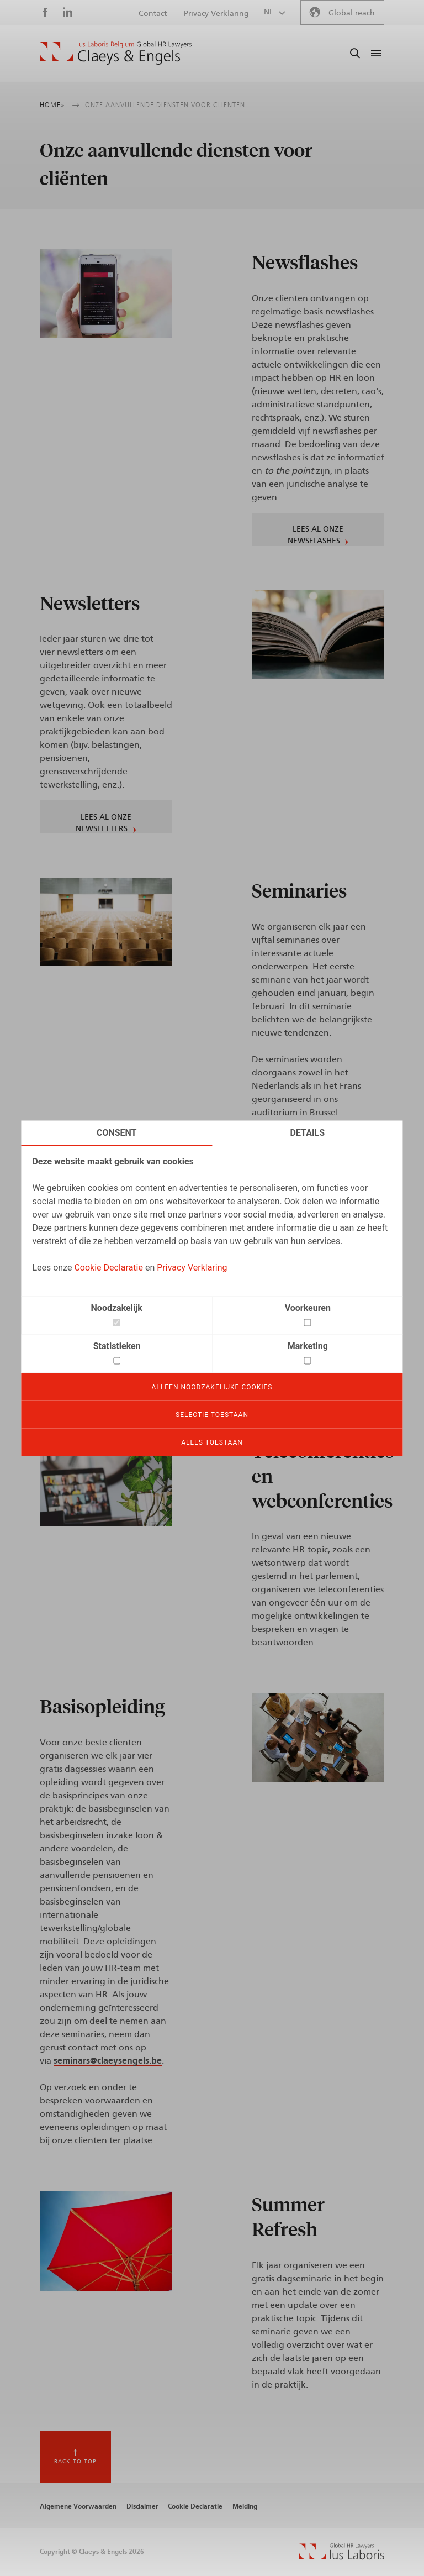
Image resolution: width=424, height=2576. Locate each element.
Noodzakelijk (116, 1307)
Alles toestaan (212, 1442)
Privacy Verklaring (192, 1267)
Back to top (75, 2461)
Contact (153, 14)
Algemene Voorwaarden (78, 2506)
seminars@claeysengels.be (108, 2060)
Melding (244, 2506)
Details (307, 1132)
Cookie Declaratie (108, 1267)
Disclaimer (142, 2506)
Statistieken (117, 1345)
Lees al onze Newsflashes (315, 535)
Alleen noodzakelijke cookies (212, 1387)
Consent (117, 1132)
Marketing (308, 1345)
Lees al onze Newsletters (103, 823)
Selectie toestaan (212, 1414)
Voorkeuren (308, 1307)
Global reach (351, 13)
